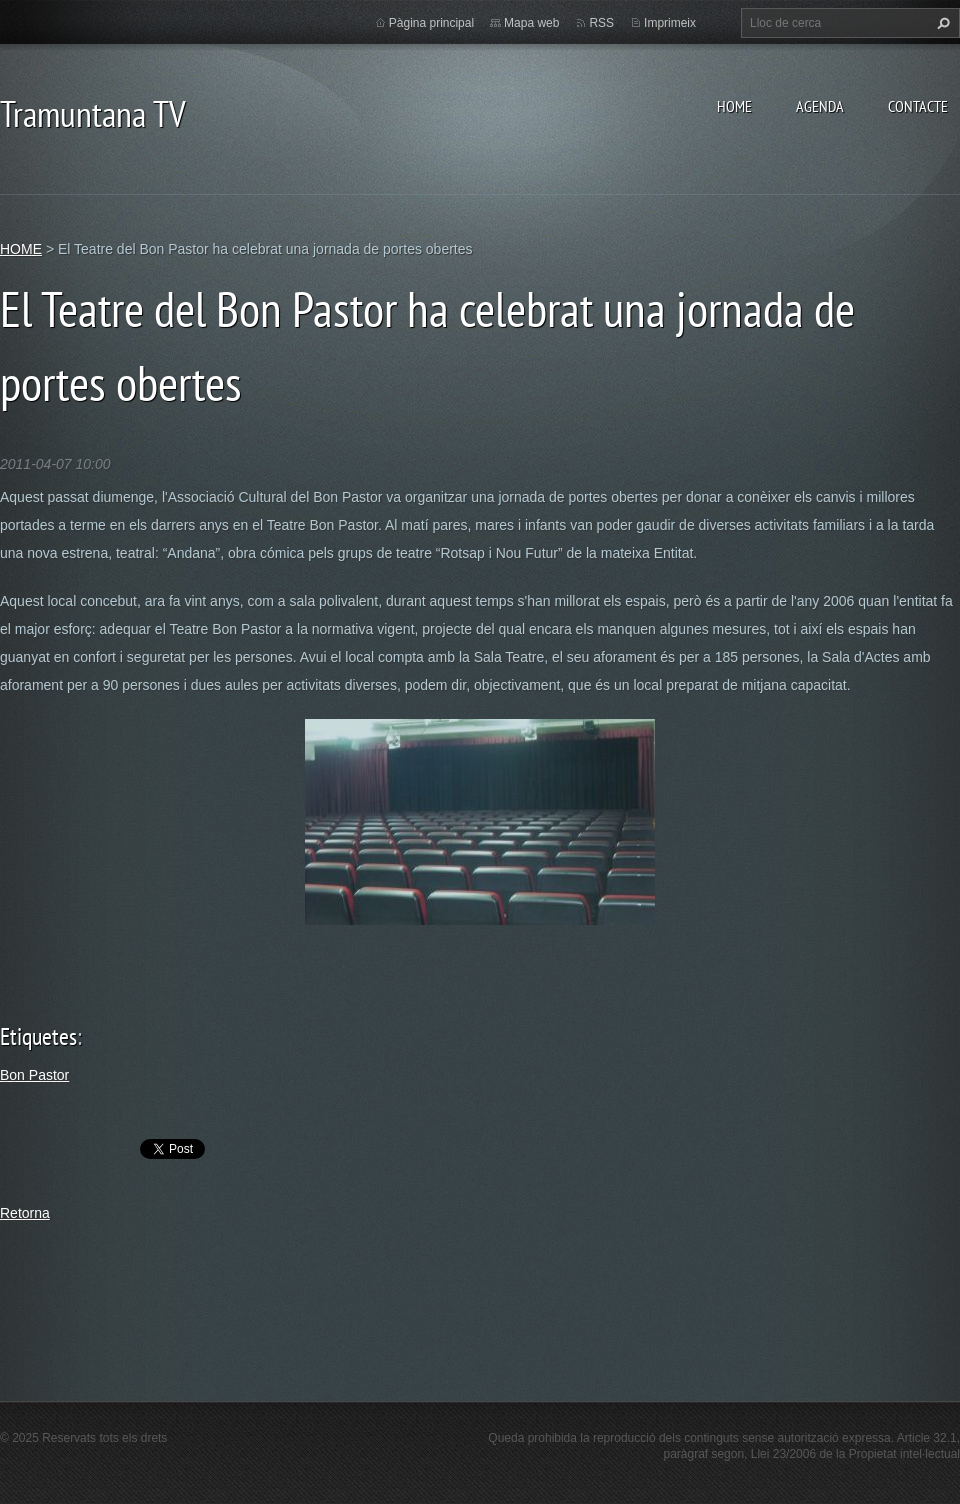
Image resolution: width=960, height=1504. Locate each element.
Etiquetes (38, 1036)
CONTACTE (918, 106)
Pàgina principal (431, 23)
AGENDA (820, 106)
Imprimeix (670, 23)
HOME (734, 106)
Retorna (25, 1213)
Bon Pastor (34, 1075)
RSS (601, 23)
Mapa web (531, 23)
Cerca (941, 23)
